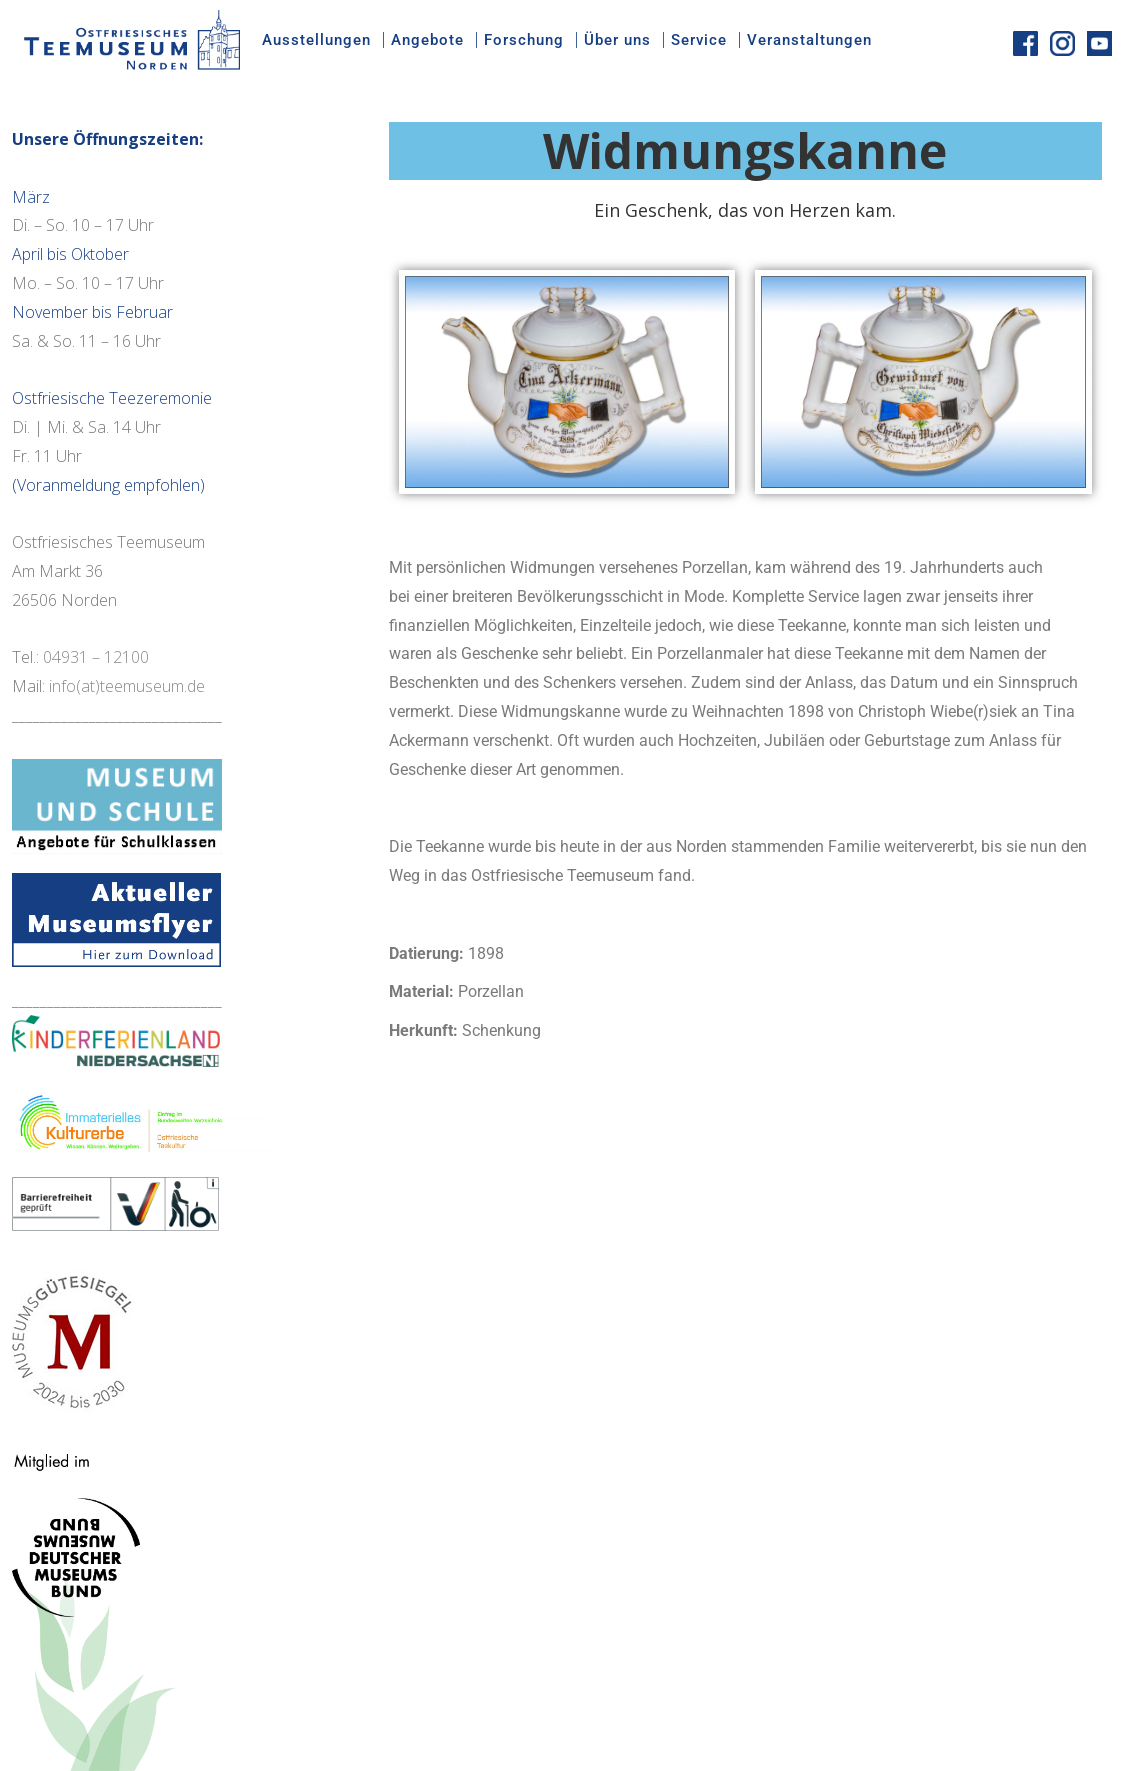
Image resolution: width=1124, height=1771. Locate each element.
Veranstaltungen (809, 40)
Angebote (427, 40)
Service (699, 40)
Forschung (524, 40)
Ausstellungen (316, 40)
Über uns (617, 40)
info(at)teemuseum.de (127, 686)
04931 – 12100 (96, 657)
